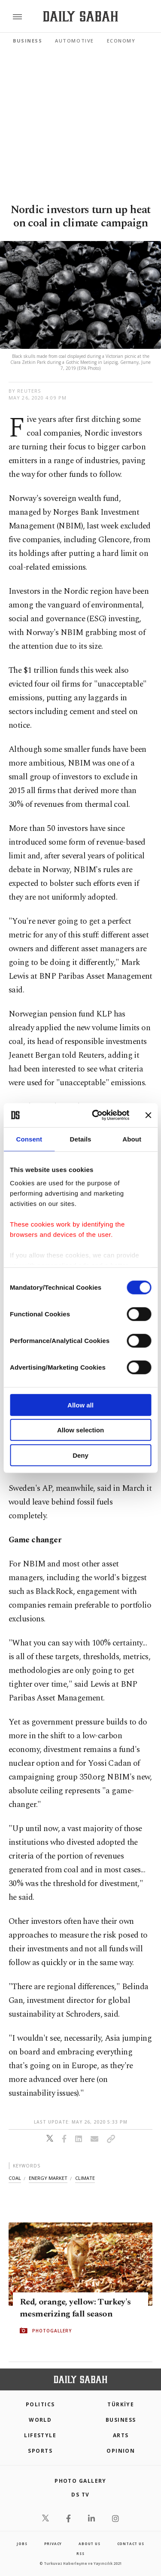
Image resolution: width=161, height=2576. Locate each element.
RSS (80, 2553)
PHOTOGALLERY (52, 2331)
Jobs (22, 2543)
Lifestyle (40, 2435)
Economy (121, 40)
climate (85, 2178)
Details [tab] (80, 1138)
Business (27, 40)
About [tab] (131, 1138)
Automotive (74, 40)
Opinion (120, 2450)
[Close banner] (148, 1115)
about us (89, 2543)
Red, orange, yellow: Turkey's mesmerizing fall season (75, 2307)
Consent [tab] (29, 1138)
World (40, 2419)
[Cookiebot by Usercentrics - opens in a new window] (96, 1115)
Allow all (80, 1404)
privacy (53, 2543)
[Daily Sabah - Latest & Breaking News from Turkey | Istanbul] (80, 16)
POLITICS (40, 2404)
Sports (40, 2450)
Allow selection (80, 1430)
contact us (130, 2543)
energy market (48, 2178)
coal (15, 2178)
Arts (121, 2435)
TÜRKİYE (120, 2404)
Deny (80, 1455)
